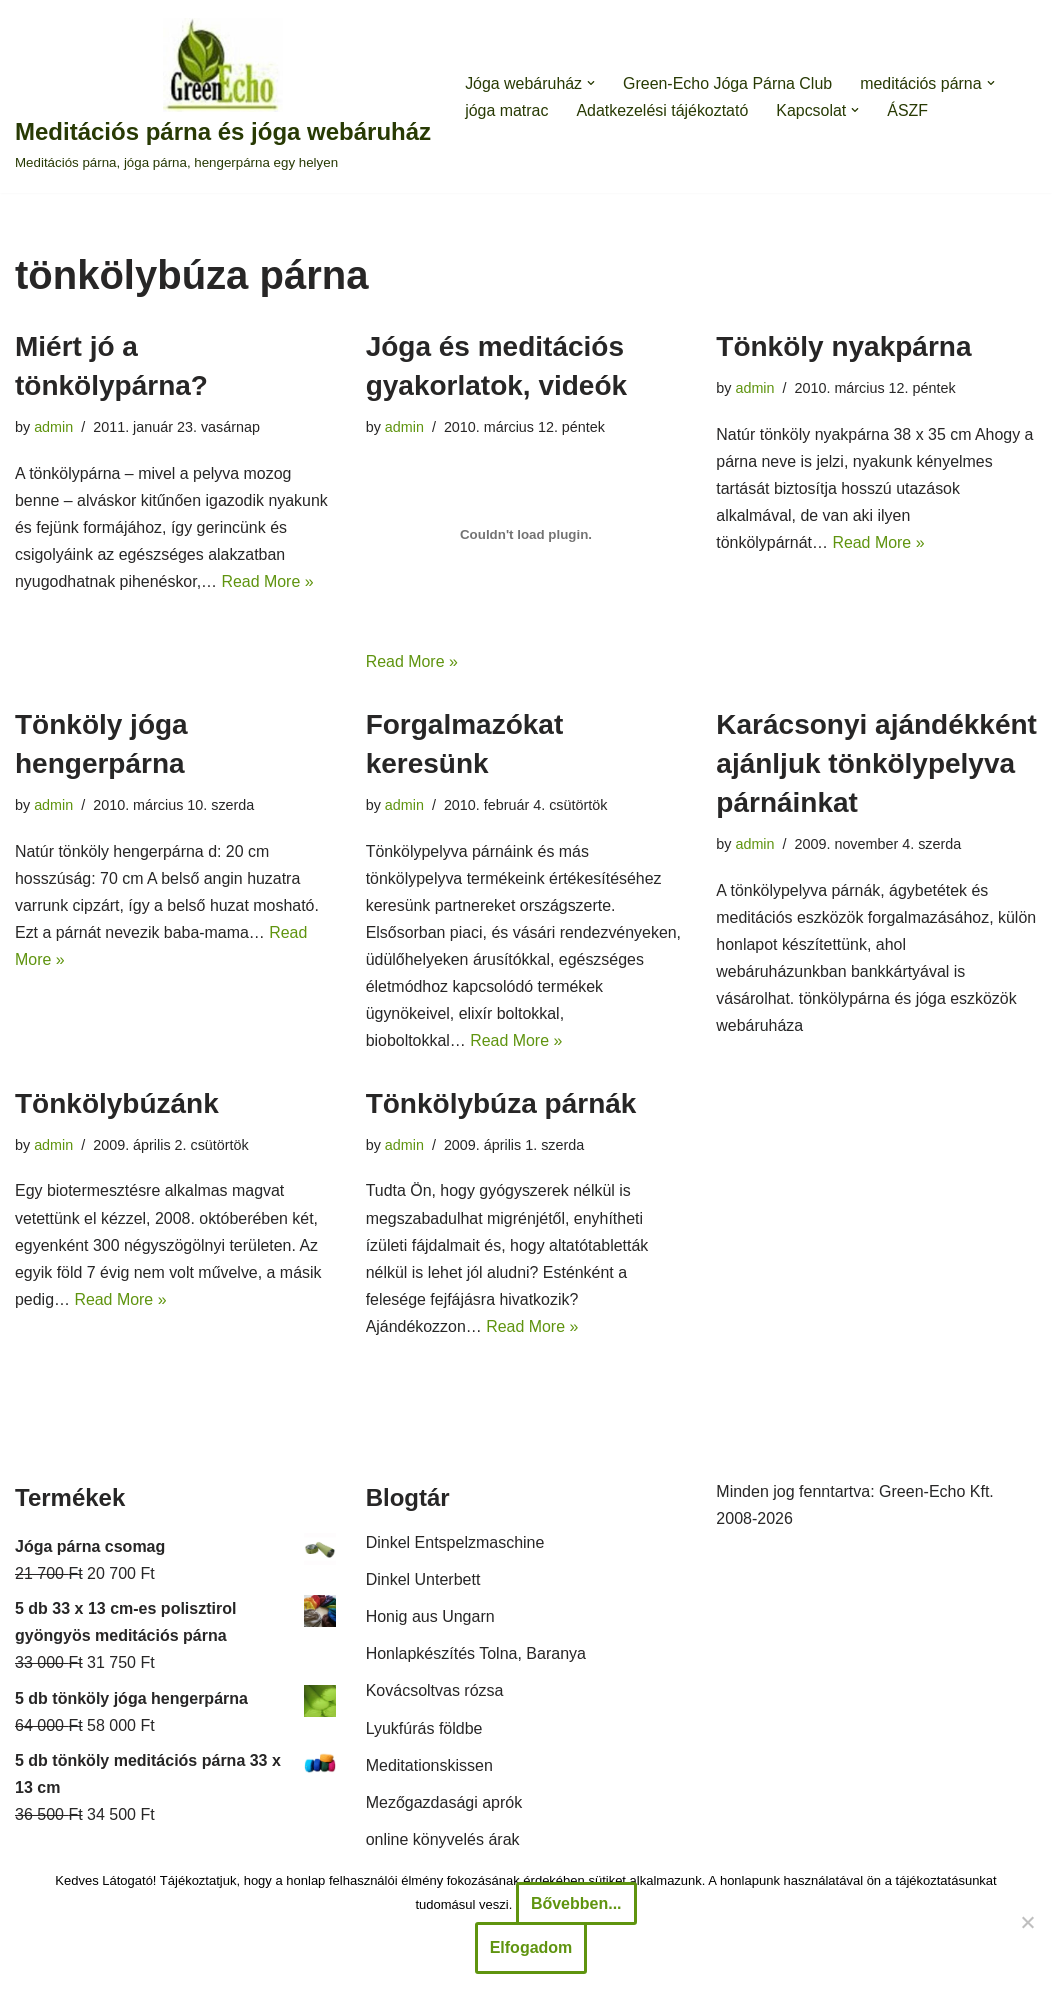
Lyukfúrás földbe (424, 1730)
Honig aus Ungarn (430, 1619)
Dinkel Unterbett (423, 1581)
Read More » (268, 582)
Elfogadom (531, 1947)
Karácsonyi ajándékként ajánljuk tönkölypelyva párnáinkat (876, 763)
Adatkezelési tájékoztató (663, 110)
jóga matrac (507, 110)
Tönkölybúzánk (117, 1105)
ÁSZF (909, 110)
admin (53, 427)
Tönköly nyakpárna (843, 346)
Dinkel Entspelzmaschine (455, 1544)
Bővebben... (576, 1903)
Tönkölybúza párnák (501, 1105)
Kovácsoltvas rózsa (435, 1693)
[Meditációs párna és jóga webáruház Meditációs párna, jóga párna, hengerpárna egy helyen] (223, 96)
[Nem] (1027, 1922)
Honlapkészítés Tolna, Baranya (476, 1656)
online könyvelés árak (443, 1842)
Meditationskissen (429, 1767)
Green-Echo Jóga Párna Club (729, 83)
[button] (592, 83)
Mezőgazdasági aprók (444, 1805)
